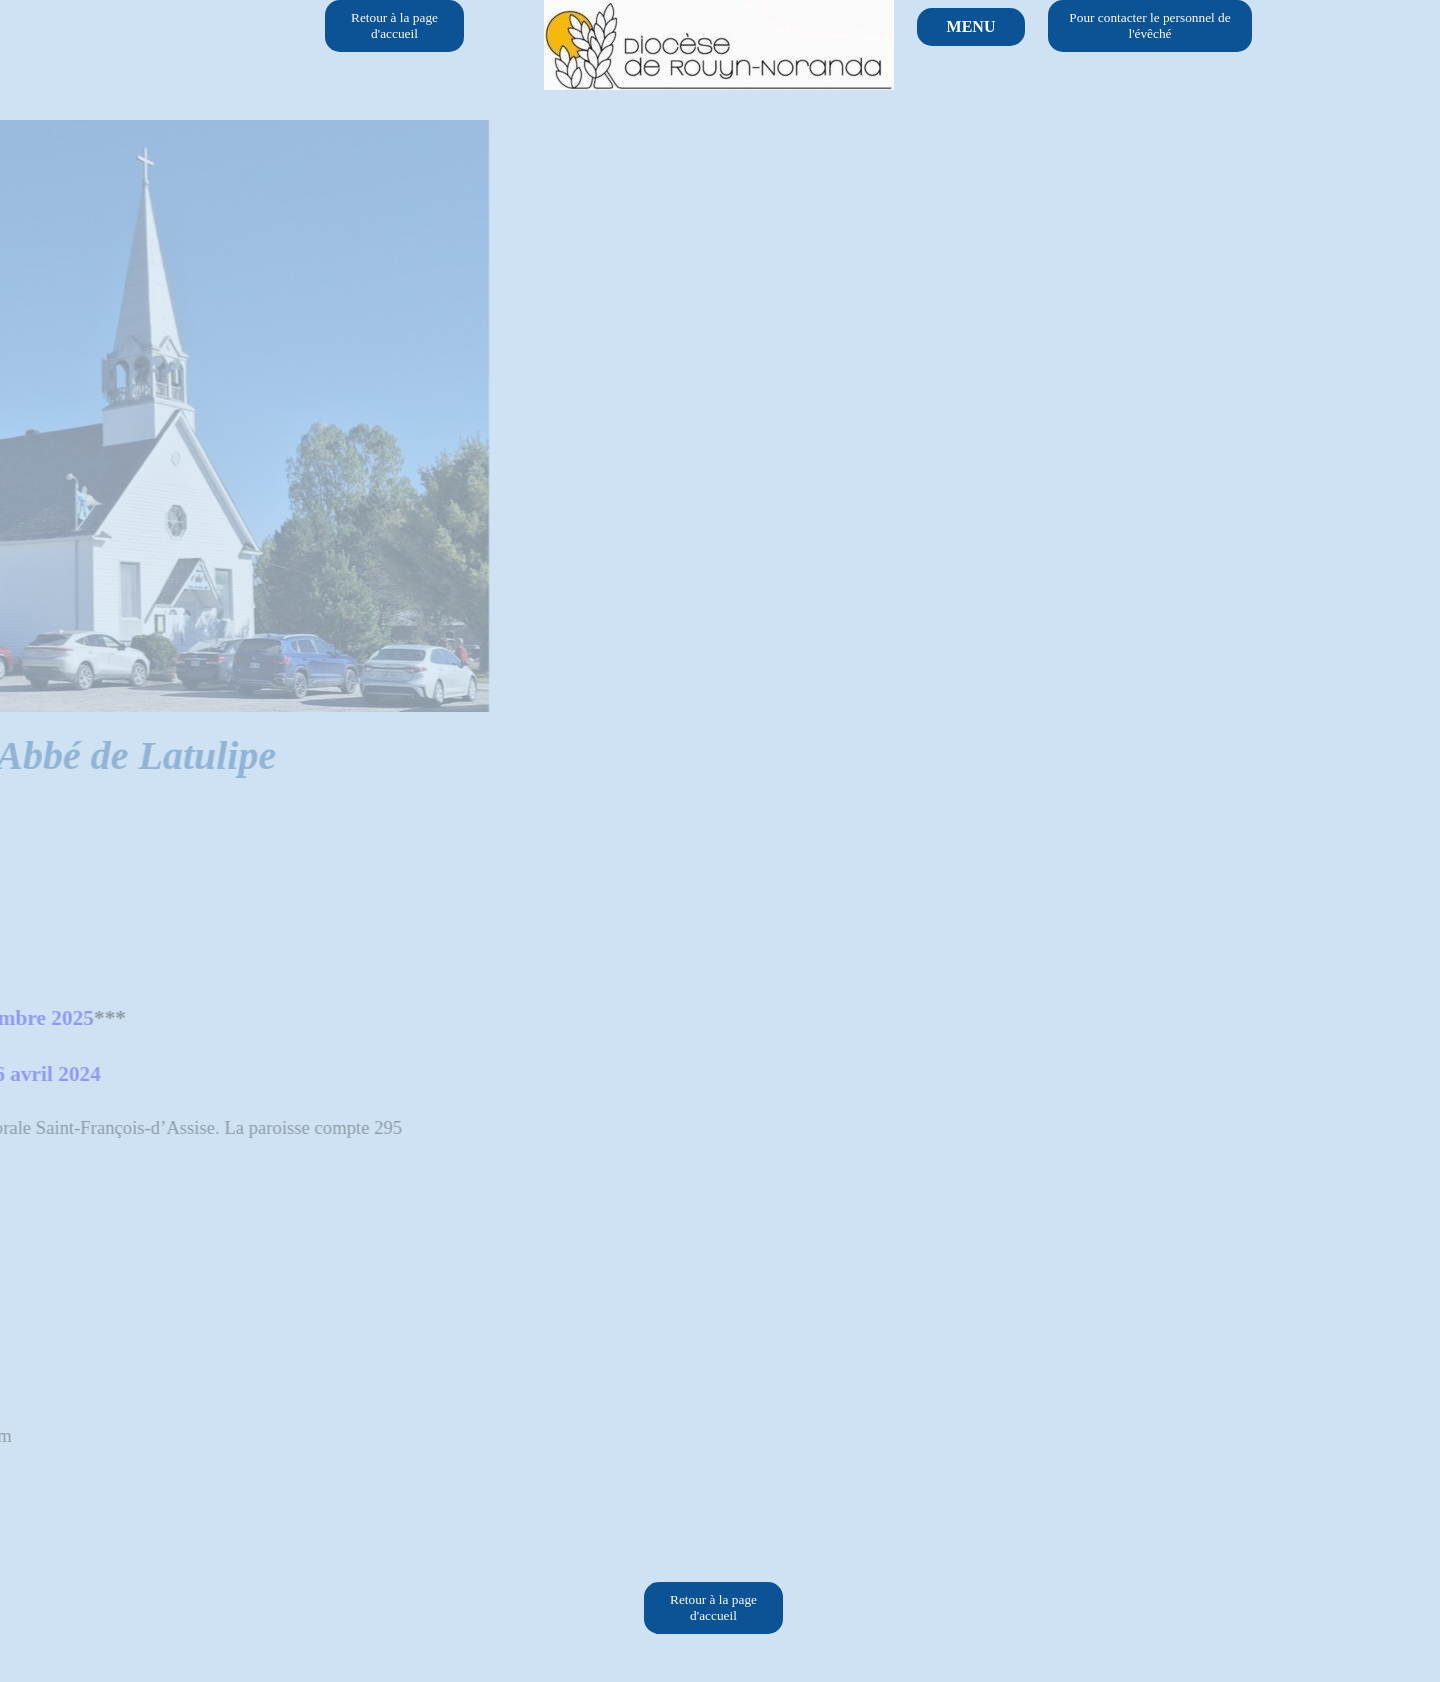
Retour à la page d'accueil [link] (394, 25)
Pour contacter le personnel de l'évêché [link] (1149, 25)
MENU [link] (971, 26)
